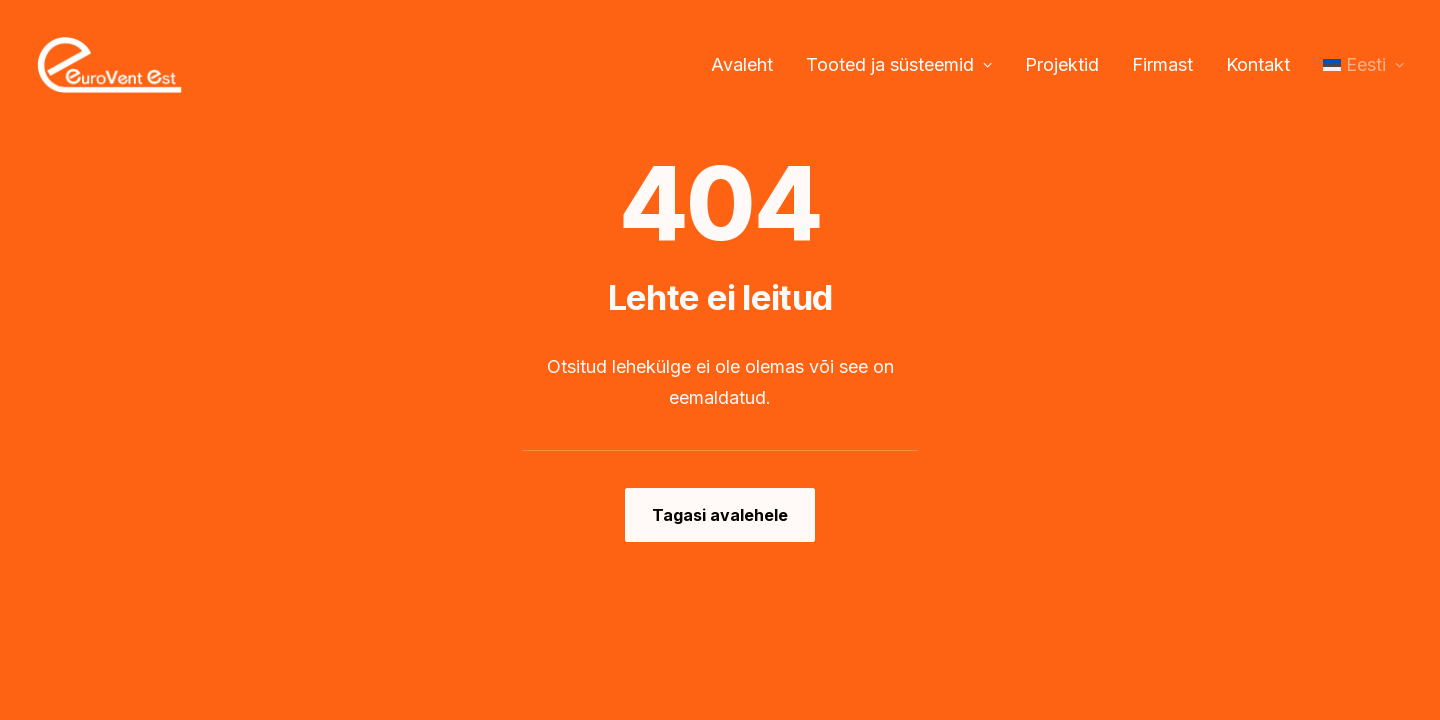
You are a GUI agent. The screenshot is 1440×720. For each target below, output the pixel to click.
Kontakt (1258, 64)
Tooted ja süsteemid (899, 64)
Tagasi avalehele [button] (720, 515)
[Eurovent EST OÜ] (109, 65)
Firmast (1162, 64)
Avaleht (742, 64)
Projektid (1062, 64)
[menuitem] (749, 65)
